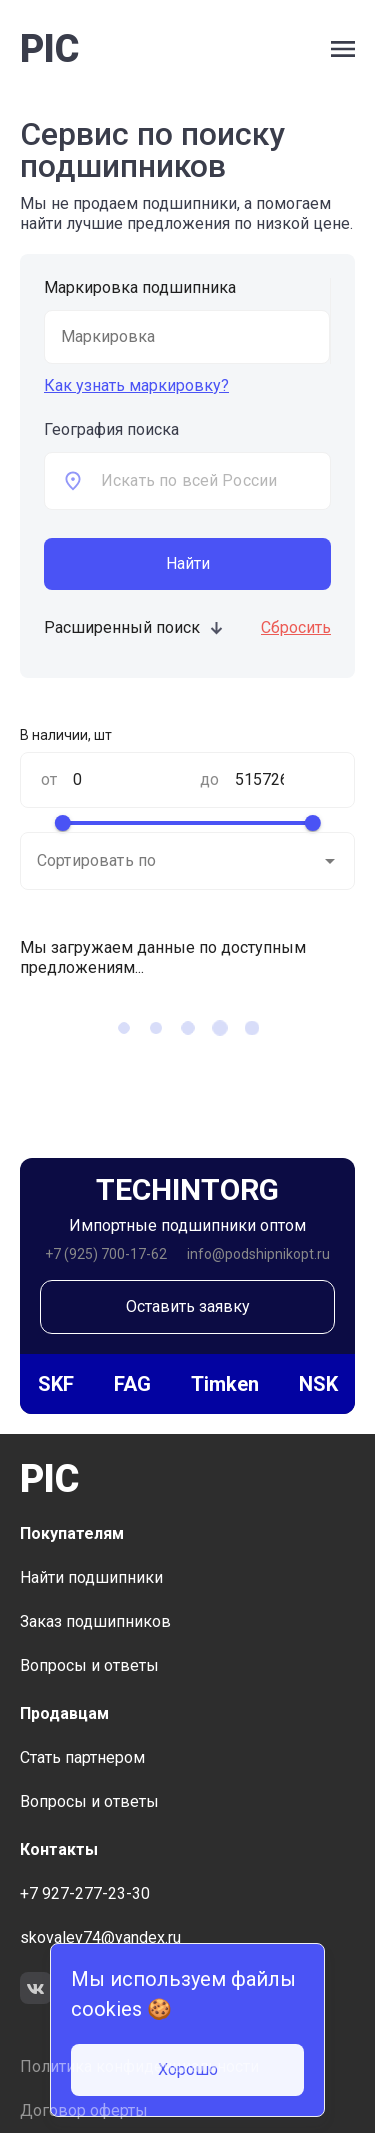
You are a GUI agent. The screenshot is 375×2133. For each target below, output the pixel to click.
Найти (188, 563)
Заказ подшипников (95, 1621)
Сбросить (296, 627)
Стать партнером (82, 1757)
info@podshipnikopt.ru (258, 1254)
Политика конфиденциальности (139, 2066)
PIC (49, 49)
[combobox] (215, 481)
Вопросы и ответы (89, 1665)
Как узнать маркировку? (136, 385)
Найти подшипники (91, 1577)
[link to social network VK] (36, 1990)
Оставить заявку (188, 1306)
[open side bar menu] (343, 49)
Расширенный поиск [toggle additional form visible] (134, 627)
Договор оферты (84, 2110)
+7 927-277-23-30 (85, 1893)
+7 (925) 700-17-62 (106, 1254)
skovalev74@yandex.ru (100, 1937)
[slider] (62, 823)
